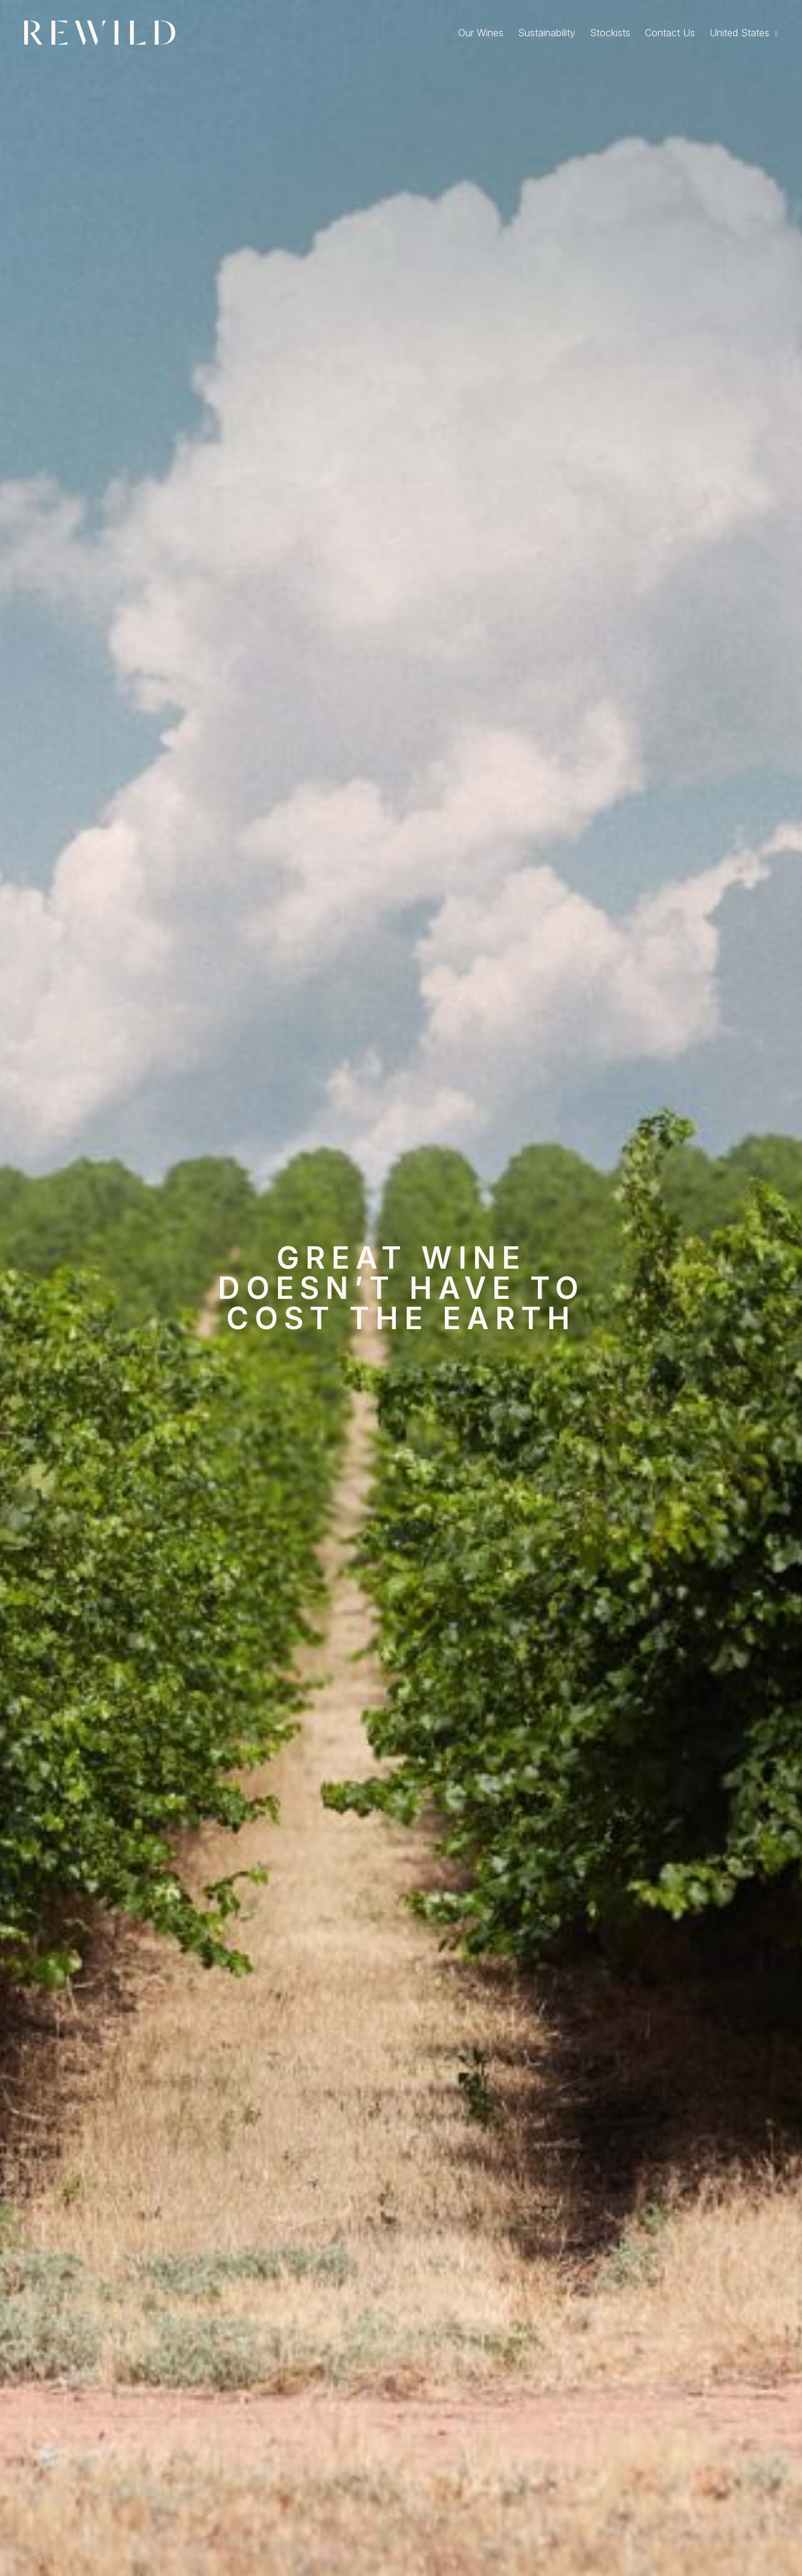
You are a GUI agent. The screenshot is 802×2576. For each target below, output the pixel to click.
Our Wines (480, 33)
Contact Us (670, 33)
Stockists (610, 33)
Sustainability (546, 33)
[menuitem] (743, 33)
